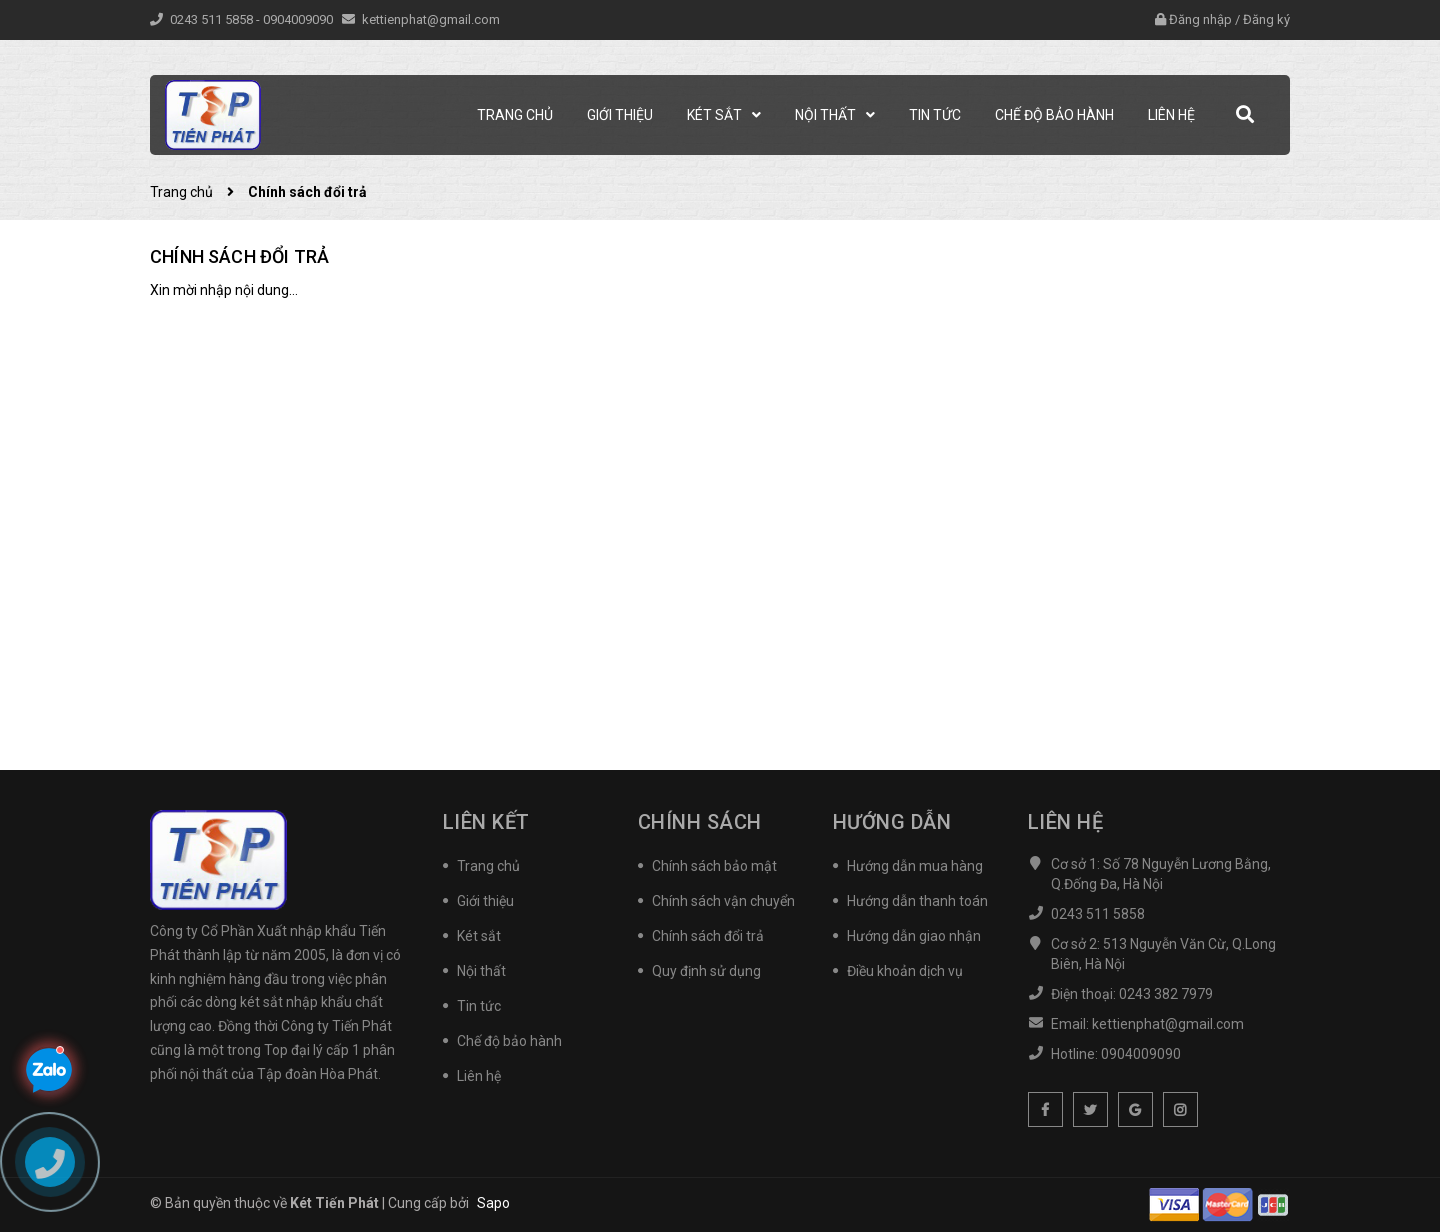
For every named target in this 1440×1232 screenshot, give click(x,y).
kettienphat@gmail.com (431, 19)
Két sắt (479, 936)
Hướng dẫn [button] (892, 822)
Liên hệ (479, 1076)
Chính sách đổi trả (239, 256)
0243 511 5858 (213, 19)
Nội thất (481, 971)
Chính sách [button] (700, 822)
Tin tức (479, 1006)
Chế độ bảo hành (509, 1041)
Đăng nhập (1200, 19)
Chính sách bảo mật (714, 866)
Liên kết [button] (486, 822)
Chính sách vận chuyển (723, 901)
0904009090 (299, 19)
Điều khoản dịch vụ (905, 971)
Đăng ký (1266, 19)
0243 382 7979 (1166, 994)
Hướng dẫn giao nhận (914, 936)
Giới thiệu (485, 901)
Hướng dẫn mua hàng (915, 866)
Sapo (493, 1203)
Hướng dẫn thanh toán (917, 901)
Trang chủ (488, 866)
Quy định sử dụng (706, 971)
